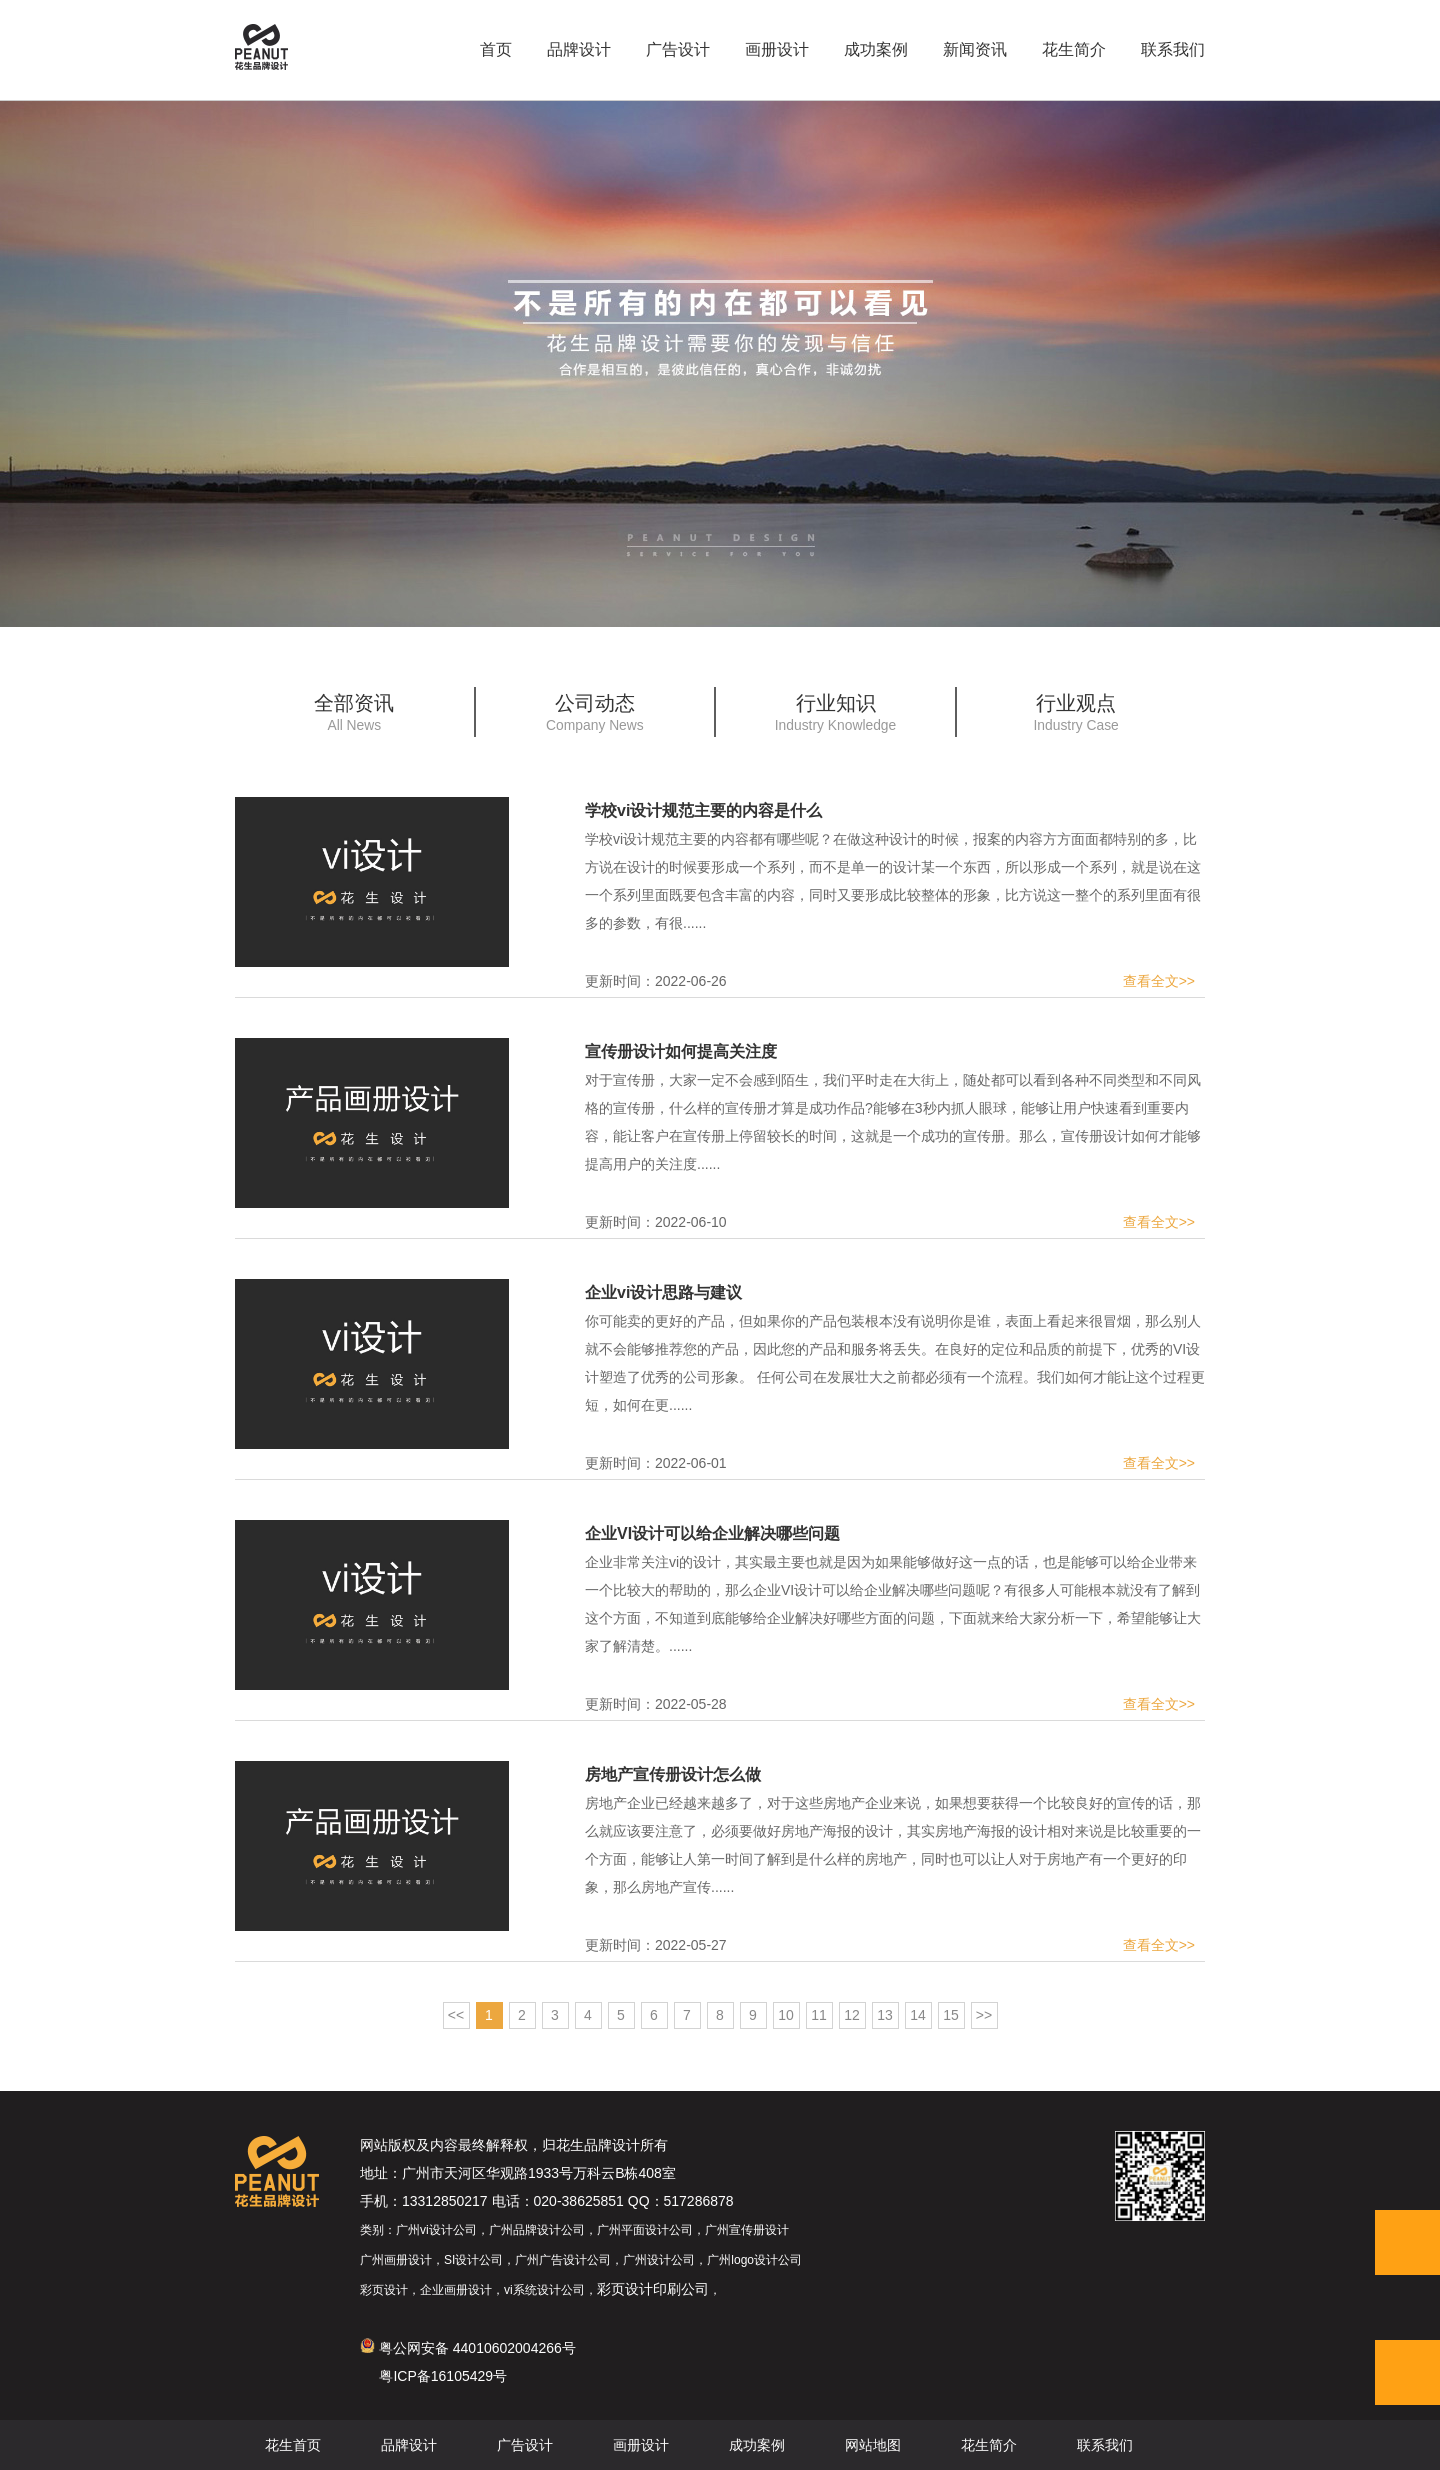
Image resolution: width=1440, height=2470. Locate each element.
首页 (496, 49)
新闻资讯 (975, 49)
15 (951, 2015)
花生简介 (1074, 49)
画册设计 (777, 49)
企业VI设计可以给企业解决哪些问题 (712, 1533)
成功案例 (876, 49)
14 (918, 2015)
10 (786, 2015)
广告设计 (678, 49)
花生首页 (293, 2445)
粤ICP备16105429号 (443, 2376)
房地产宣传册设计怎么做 (673, 1774)
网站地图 (873, 2445)
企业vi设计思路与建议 (663, 1292)
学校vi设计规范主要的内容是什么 (703, 810)
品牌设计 (579, 49)
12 (852, 2015)
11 (819, 2015)
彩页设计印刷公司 (653, 2289)
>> (984, 2015)
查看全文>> (1159, 981)
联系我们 (1173, 49)
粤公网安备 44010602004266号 (468, 2348)
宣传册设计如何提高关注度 (681, 1051)
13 (885, 2015)
